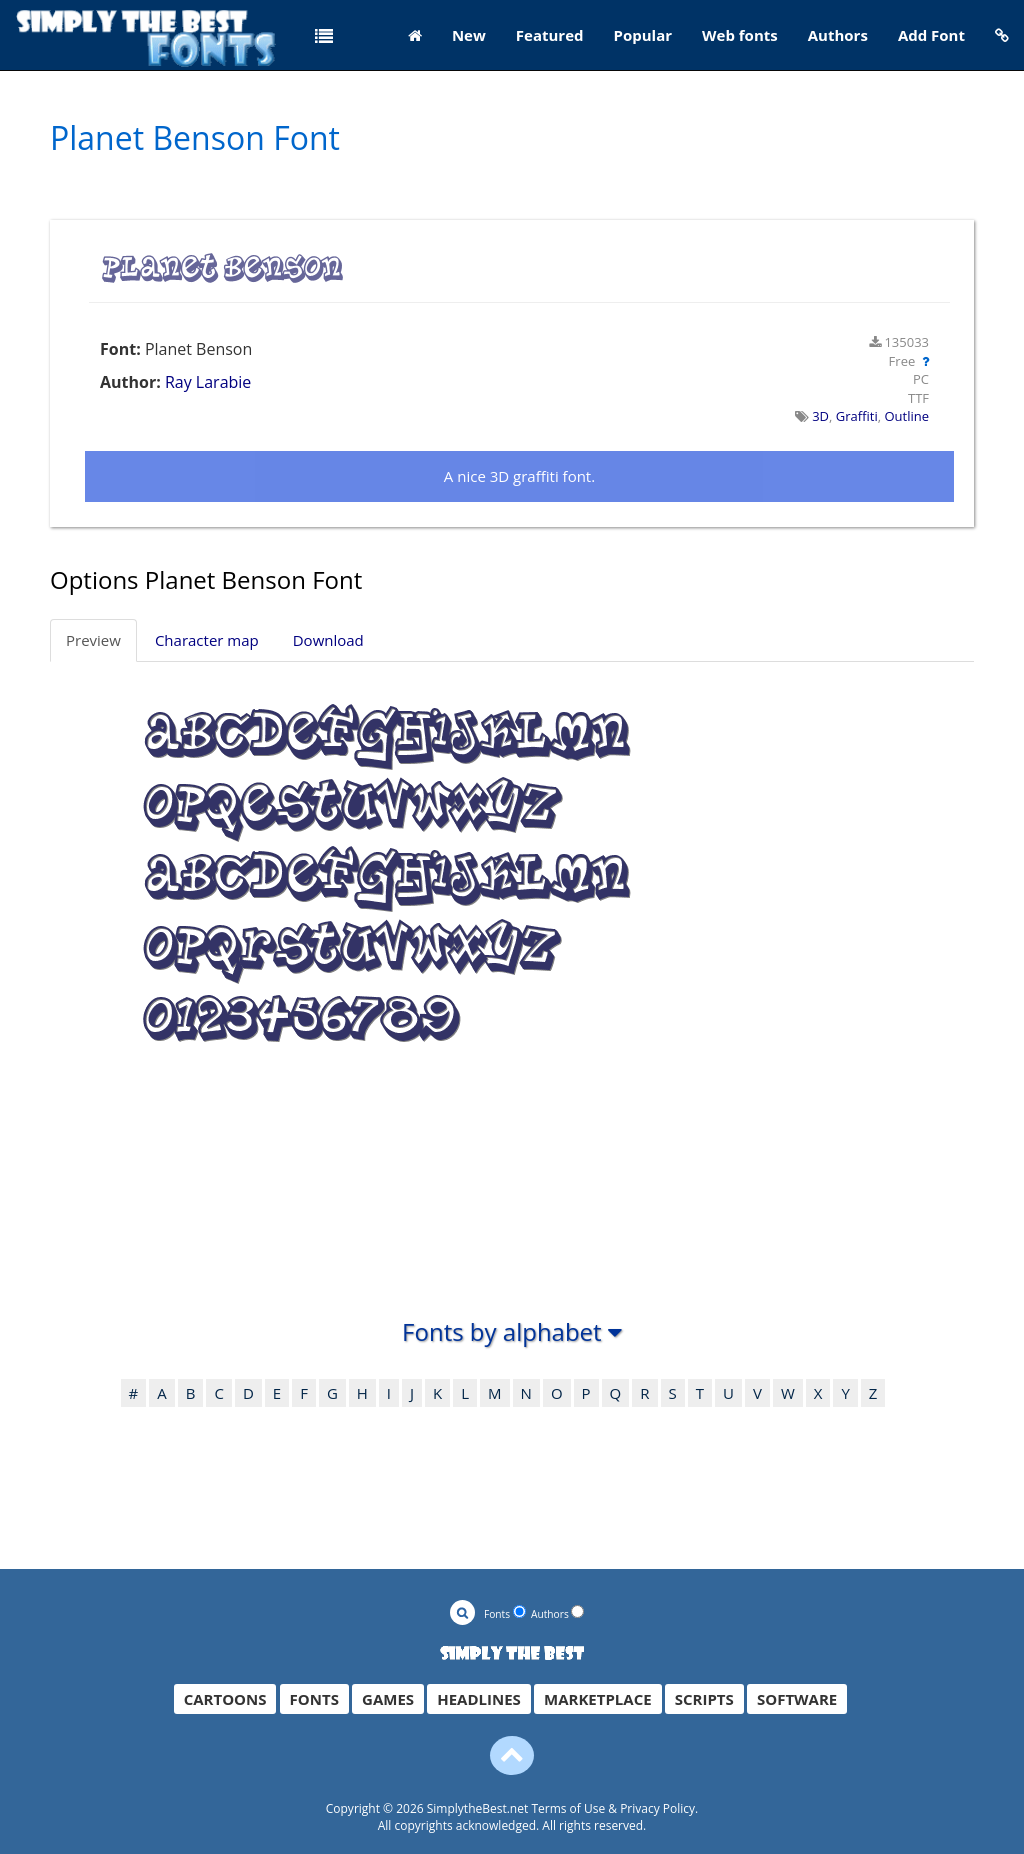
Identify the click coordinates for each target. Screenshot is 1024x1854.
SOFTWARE (797, 1699)
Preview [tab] (93, 640)
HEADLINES (479, 1699)
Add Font (931, 35)
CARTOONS (225, 1699)
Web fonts (740, 35)
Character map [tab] (207, 640)
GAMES (388, 1699)
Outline (906, 416)
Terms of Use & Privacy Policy (613, 1808)
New (469, 35)
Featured (550, 35)
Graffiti (857, 416)
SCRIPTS (704, 1699)
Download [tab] (328, 640)
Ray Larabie (208, 382)
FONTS (314, 1699)
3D (820, 416)
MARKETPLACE (598, 1699)
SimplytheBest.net (478, 1808)
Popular (643, 35)
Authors (838, 35)
